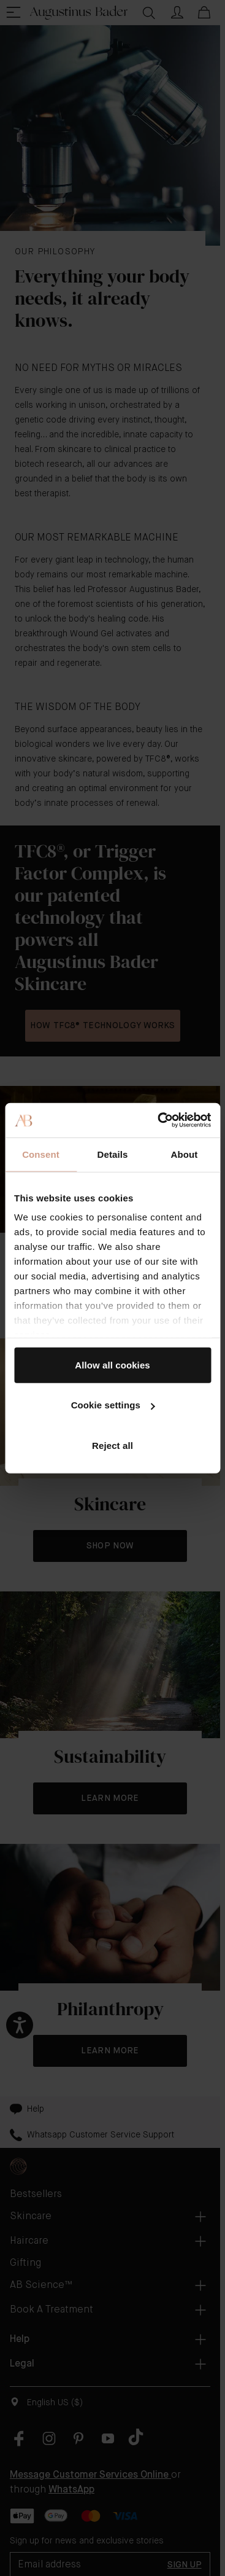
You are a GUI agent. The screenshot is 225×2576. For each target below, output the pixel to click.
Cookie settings (113, 1405)
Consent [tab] (40, 1154)
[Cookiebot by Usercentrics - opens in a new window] (160, 1120)
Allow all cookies (112, 1364)
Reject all (112, 1445)
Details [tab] (112, 1154)
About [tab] (184, 1154)
